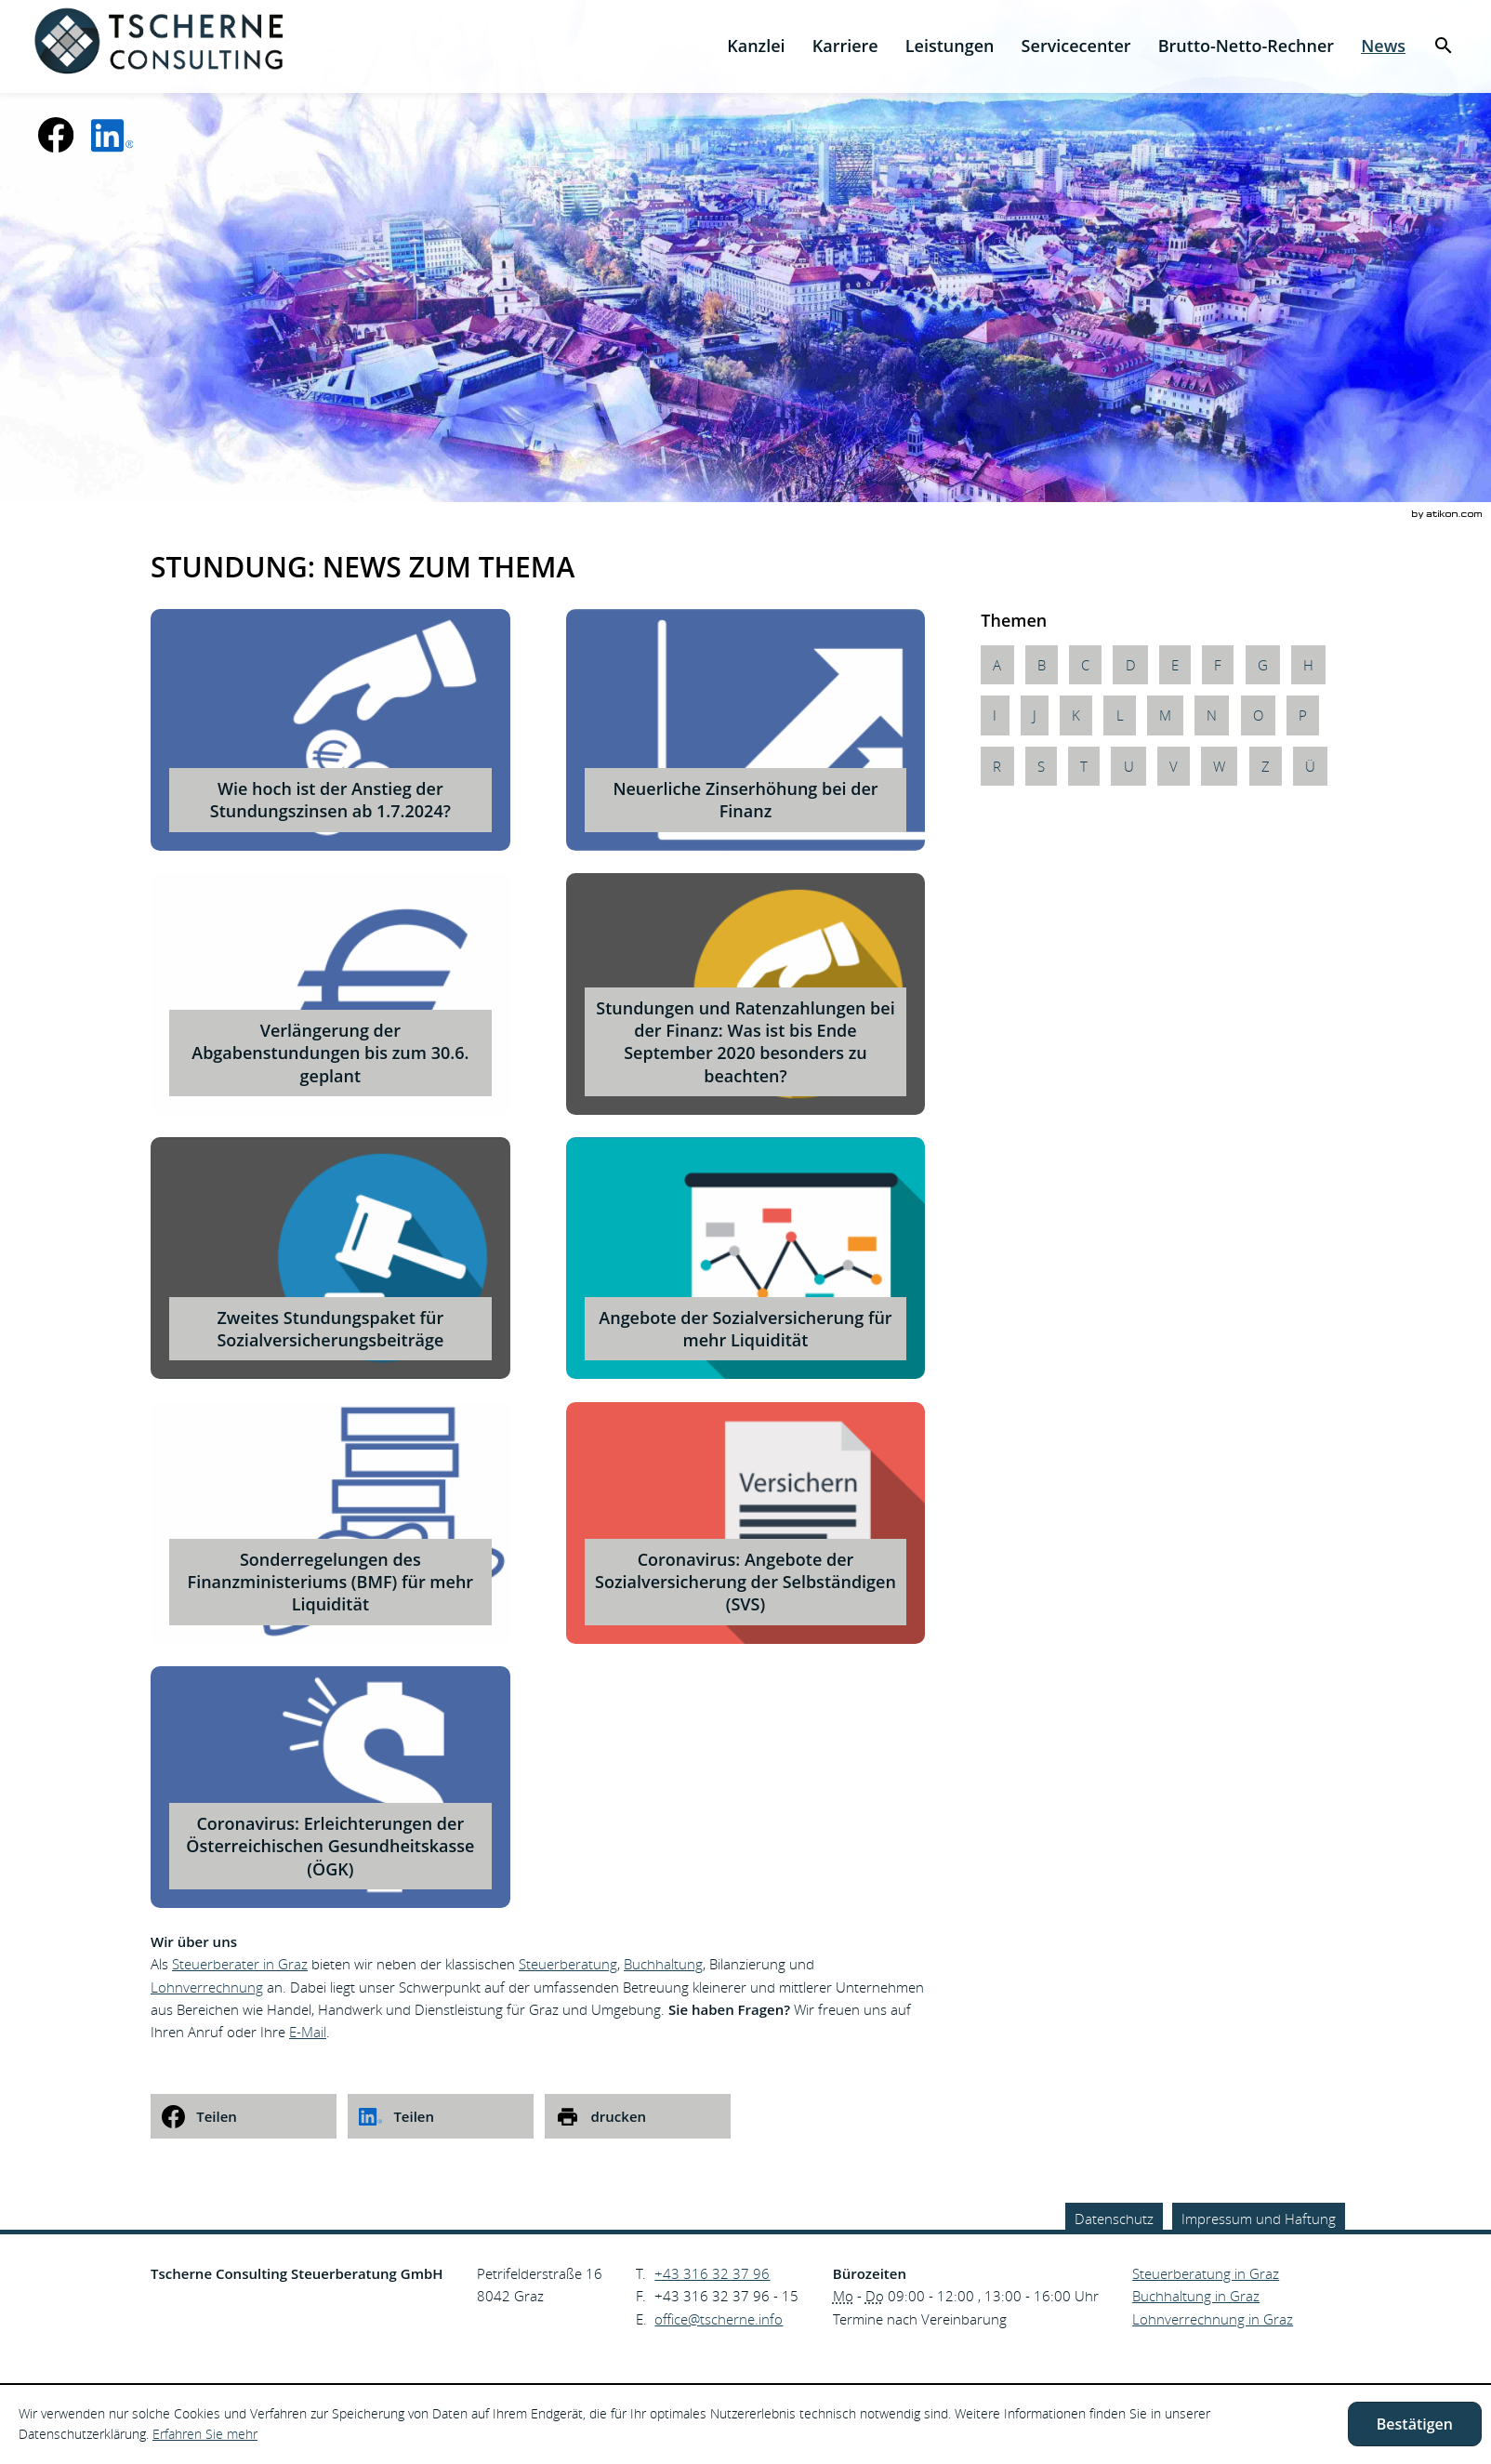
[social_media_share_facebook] (243, 2116)
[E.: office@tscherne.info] (718, 2319)
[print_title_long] (638, 2116)
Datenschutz (1114, 2218)
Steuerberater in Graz (240, 1963)
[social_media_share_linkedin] (441, 2116)
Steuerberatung (568, 1963)
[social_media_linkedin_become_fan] (112, 135)
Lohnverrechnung (207, 1987)
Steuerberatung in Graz (1205, 2273)
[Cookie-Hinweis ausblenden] (1415, 2424)
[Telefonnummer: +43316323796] (712, 2273)
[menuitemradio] (844, 46)
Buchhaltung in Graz (1196, 2295)
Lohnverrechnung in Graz (1212, 2319)
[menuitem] (756, 46)
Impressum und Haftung (1258, 2218)
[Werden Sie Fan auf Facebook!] (55, 135)
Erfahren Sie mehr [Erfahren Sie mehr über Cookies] (204, 2434)
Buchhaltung (663, 1963)
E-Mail (307, 2031)
